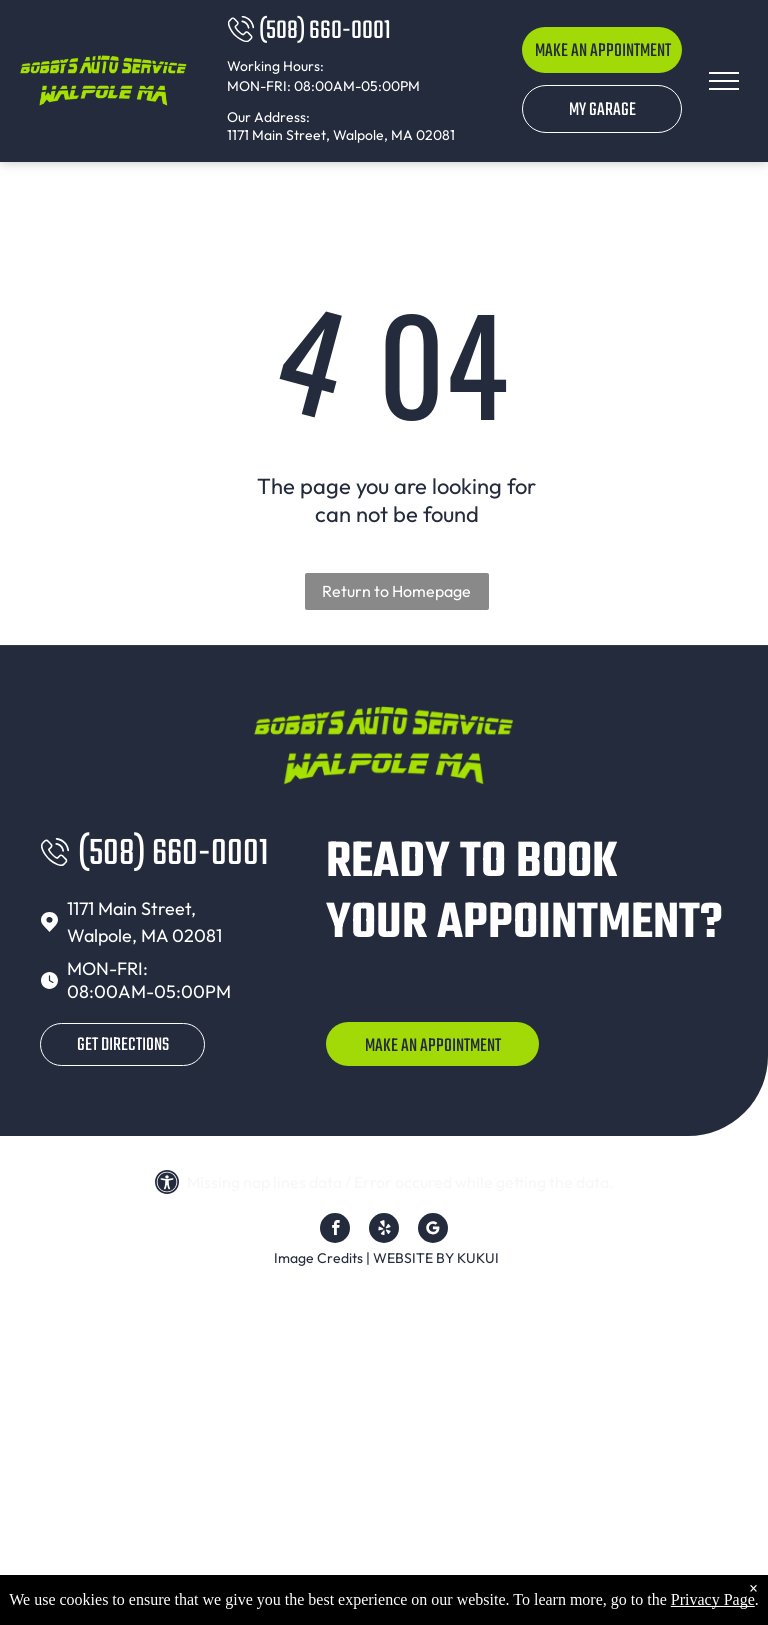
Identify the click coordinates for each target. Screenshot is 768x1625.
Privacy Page (713, 1599)
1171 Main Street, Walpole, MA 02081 (341, 135)
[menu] (724, 81)
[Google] (433, 1230)
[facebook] (335, 1230)
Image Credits (318, 1258)
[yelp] (384, 1230)
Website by (413, 1258)
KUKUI (478, 1258)
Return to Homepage (396, 591)
